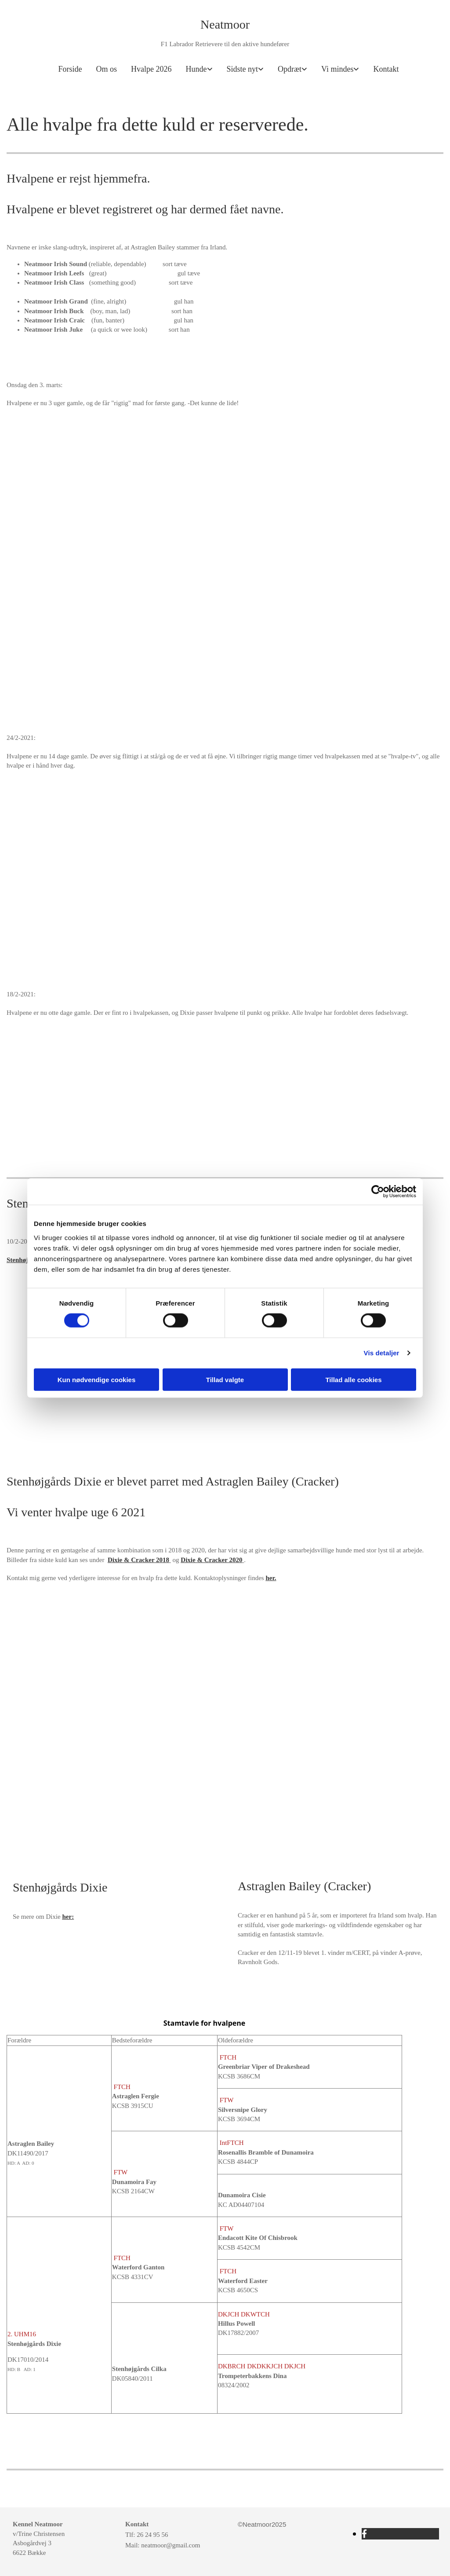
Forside (70, 69)
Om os (106, 69)
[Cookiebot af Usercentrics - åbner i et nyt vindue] (377, 1191)
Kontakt (386, 69)
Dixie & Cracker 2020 (211, 1559)
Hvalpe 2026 (151, 69)
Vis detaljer (381, 1353)
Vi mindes (337, 69)
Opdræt (289, 69)
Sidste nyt (242, 69)
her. (270, 1577)
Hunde (196, 69)
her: (68, 1916)
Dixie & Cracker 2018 (138, 1559)
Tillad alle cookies (353, 1379)
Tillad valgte (225, 1379)
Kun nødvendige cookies (97, 1379)
